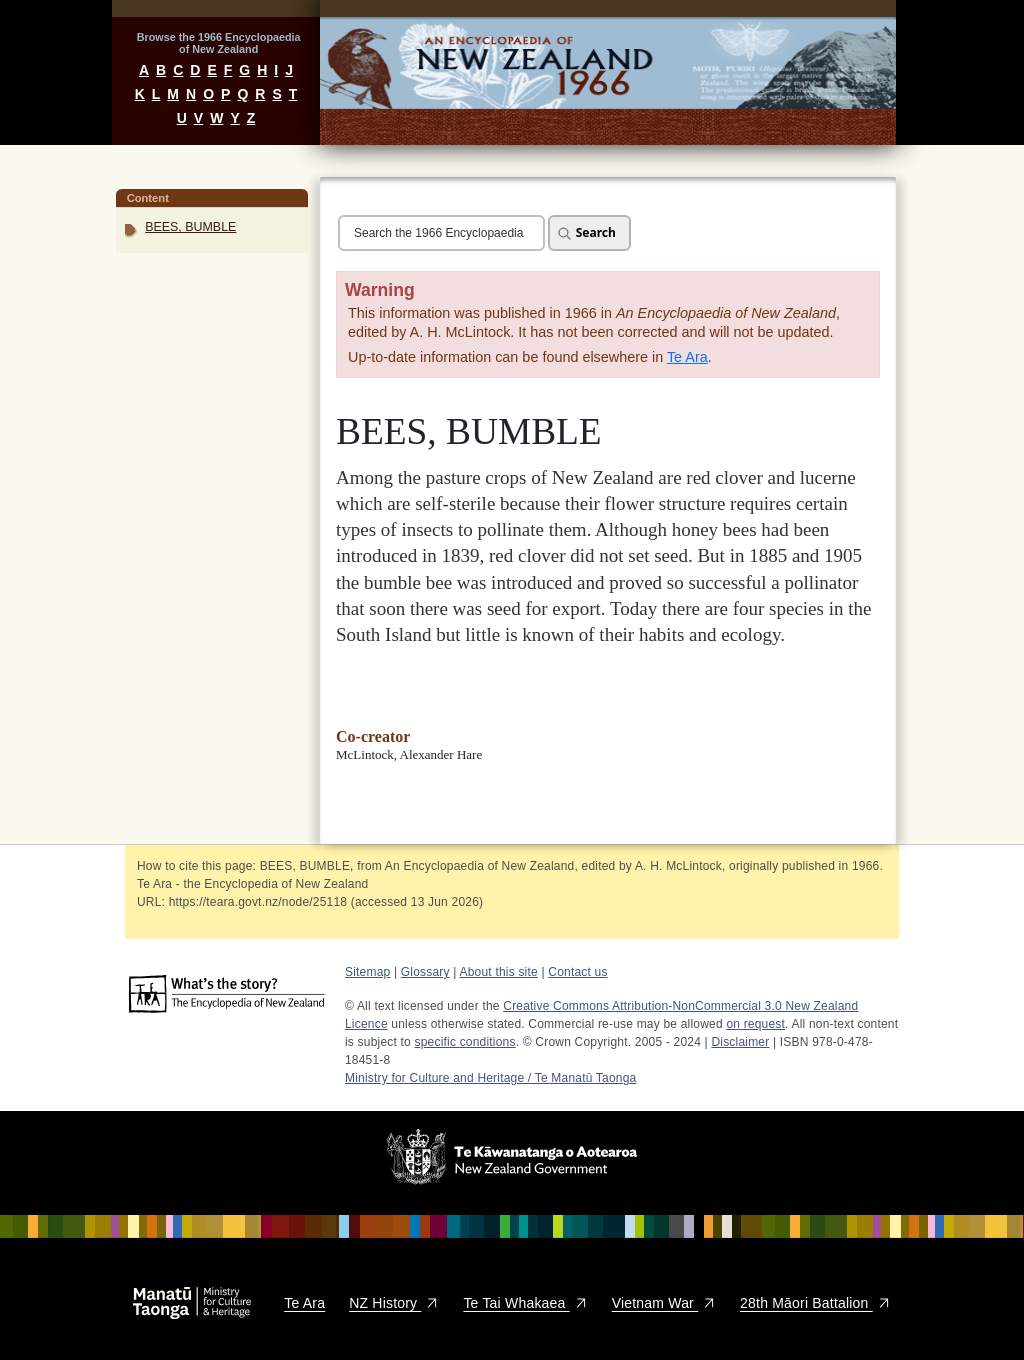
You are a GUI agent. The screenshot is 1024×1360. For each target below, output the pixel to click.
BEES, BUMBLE (190, 227)
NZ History (394, 1303)
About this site (499, 972)
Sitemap (367, 972)
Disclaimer (740, 1042)
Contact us (577, 972)
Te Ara (687, 357)
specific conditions (465, 1042)
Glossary (425, 972)
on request (755, 1024)
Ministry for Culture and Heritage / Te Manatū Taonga (490, 1078)
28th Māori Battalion (815, 1303)
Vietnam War (664, 1303)
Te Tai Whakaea (525, 1303)
